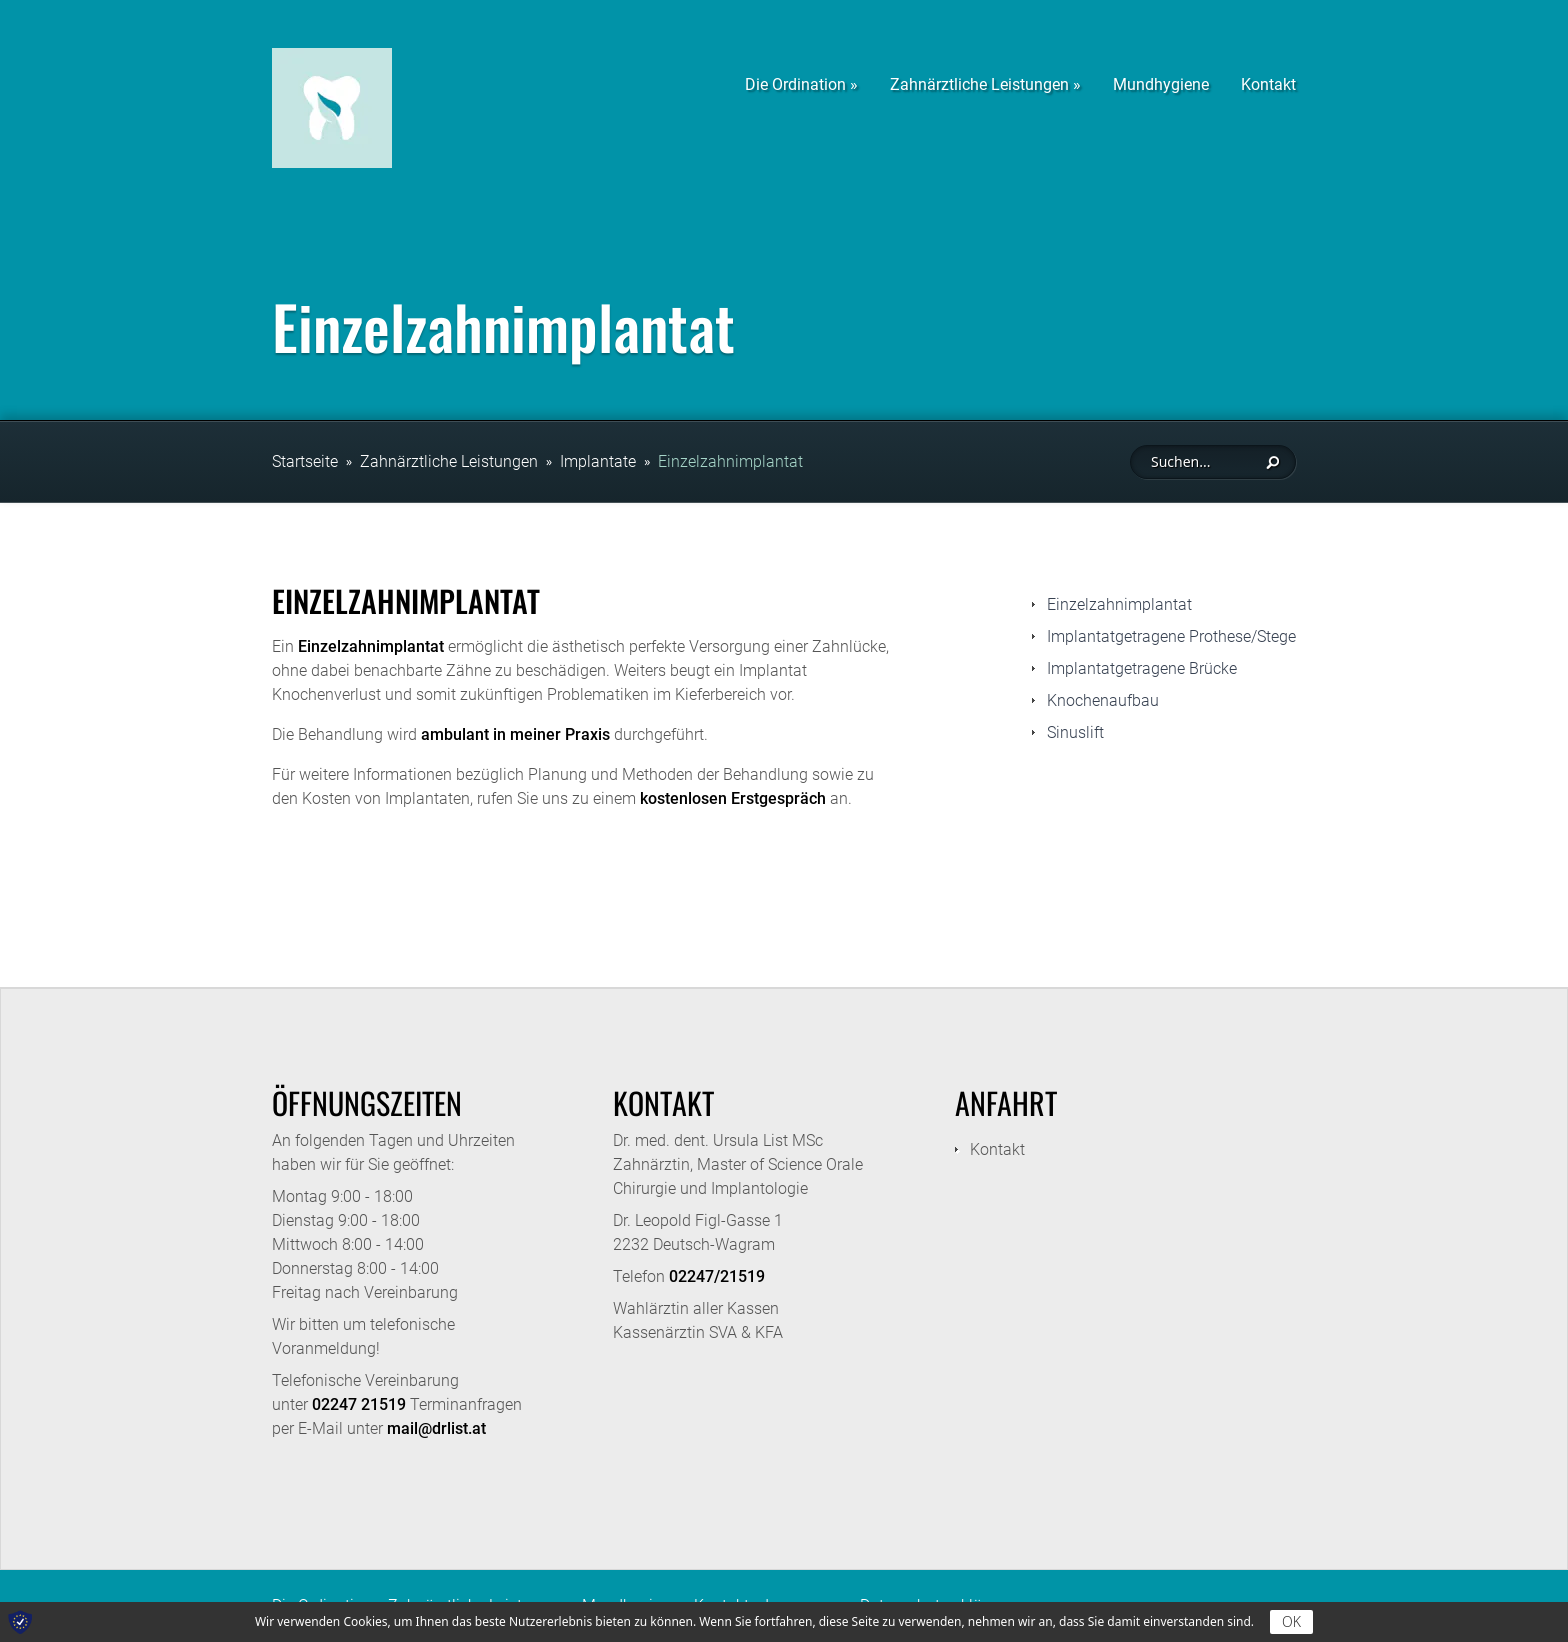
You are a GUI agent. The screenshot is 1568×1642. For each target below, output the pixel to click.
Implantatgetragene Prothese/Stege (1171, 636)
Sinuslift (1075, 732)
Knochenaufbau (1103, 700)
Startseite (305, 461)
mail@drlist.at (436, 1428)
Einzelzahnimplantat (730, 461)
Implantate (598, 461)
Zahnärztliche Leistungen (449, 461)
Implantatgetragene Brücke (1142, 668)
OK (1291, 1621)
